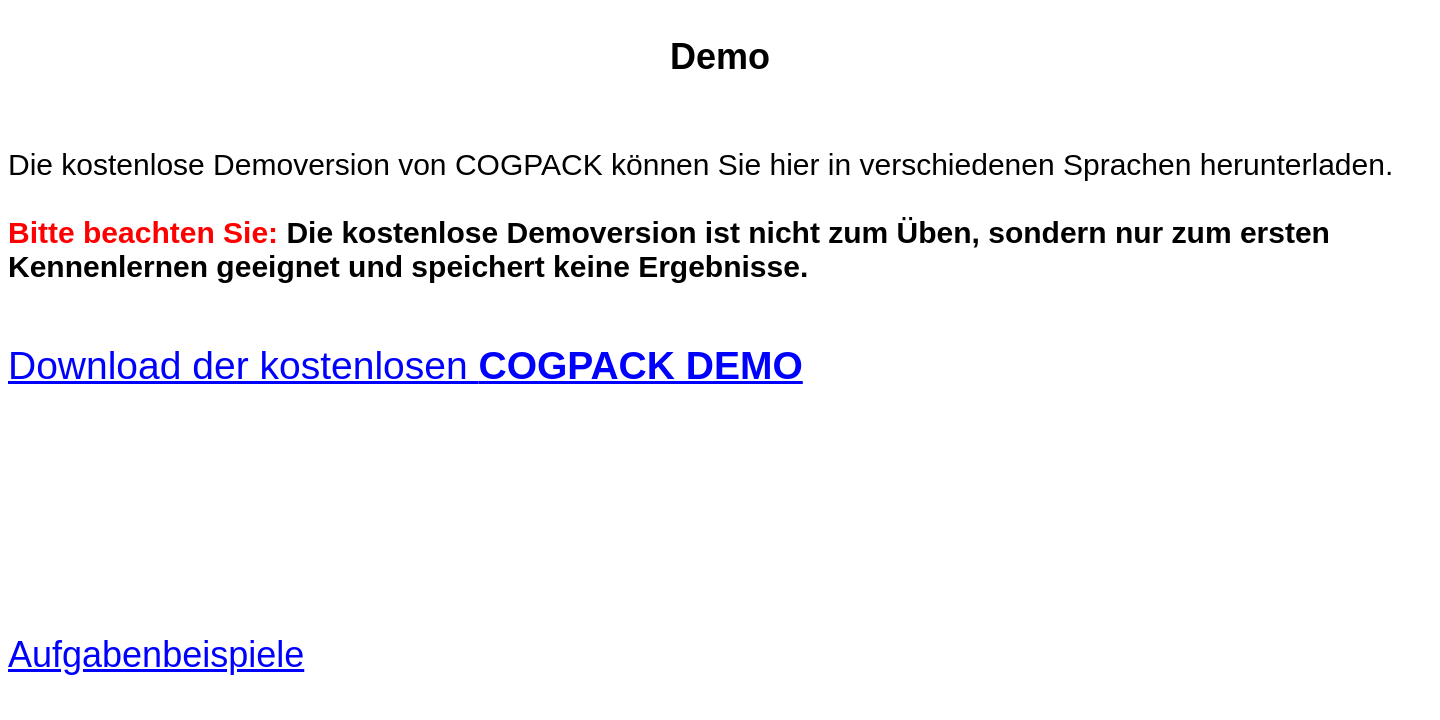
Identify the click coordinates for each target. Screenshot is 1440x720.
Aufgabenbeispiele (156, 654)
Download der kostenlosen (405, 365)
